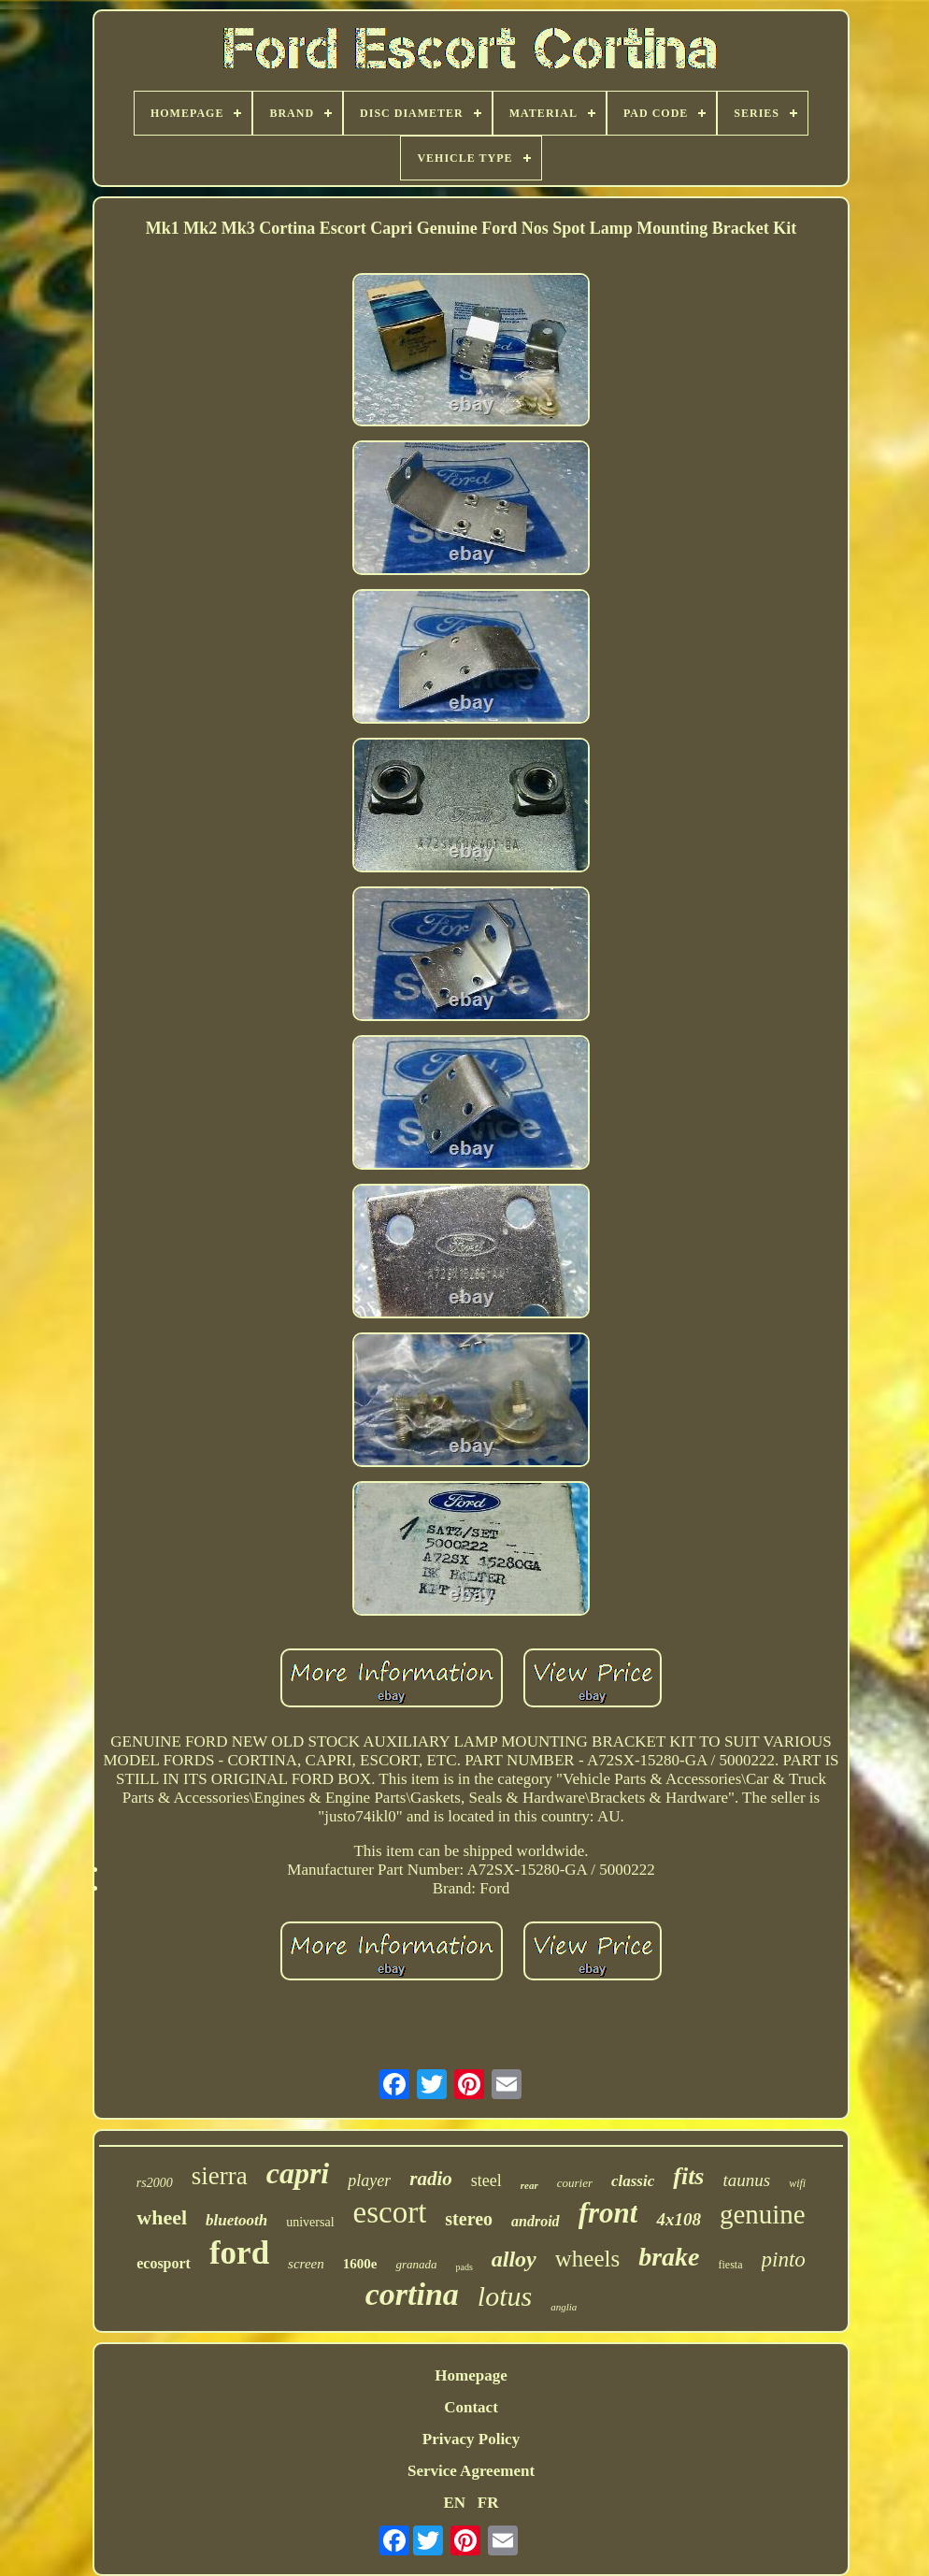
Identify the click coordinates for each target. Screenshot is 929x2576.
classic (632, 2181)
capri (298, 2173)
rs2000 (154, 2183)
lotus (505, 2296)
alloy (514, 2259)
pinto (784, 2259)
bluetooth (236, 2220)
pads (463, 2267)
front (608, 2212)
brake (668, 2256)
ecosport (163, 2263)
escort (390, 2212)
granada (415, 2264)
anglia (563, 2306)
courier (575, 2183)
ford (239, 2253)
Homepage (471, 2375)
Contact (471, 2407)
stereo (469, 2219)
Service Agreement (471, 2471)
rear (529, 2185)
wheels (587, 2258)
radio (430, 2178)
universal (310, 2222)
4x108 (678, 2219)
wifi (797, 2183)
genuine (763, 2214)
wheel (161, 2217)
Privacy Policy (471, 2439)
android (535, 2221)
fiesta (731, 2264)
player (369, 2180)
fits (688, 2176)
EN (454, 2502)
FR (488, 2502)
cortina (412, 2294)
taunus (746, 2180)
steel (486, 2180)
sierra (220, 2176)
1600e (360, 2263)
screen (306, 2263)
